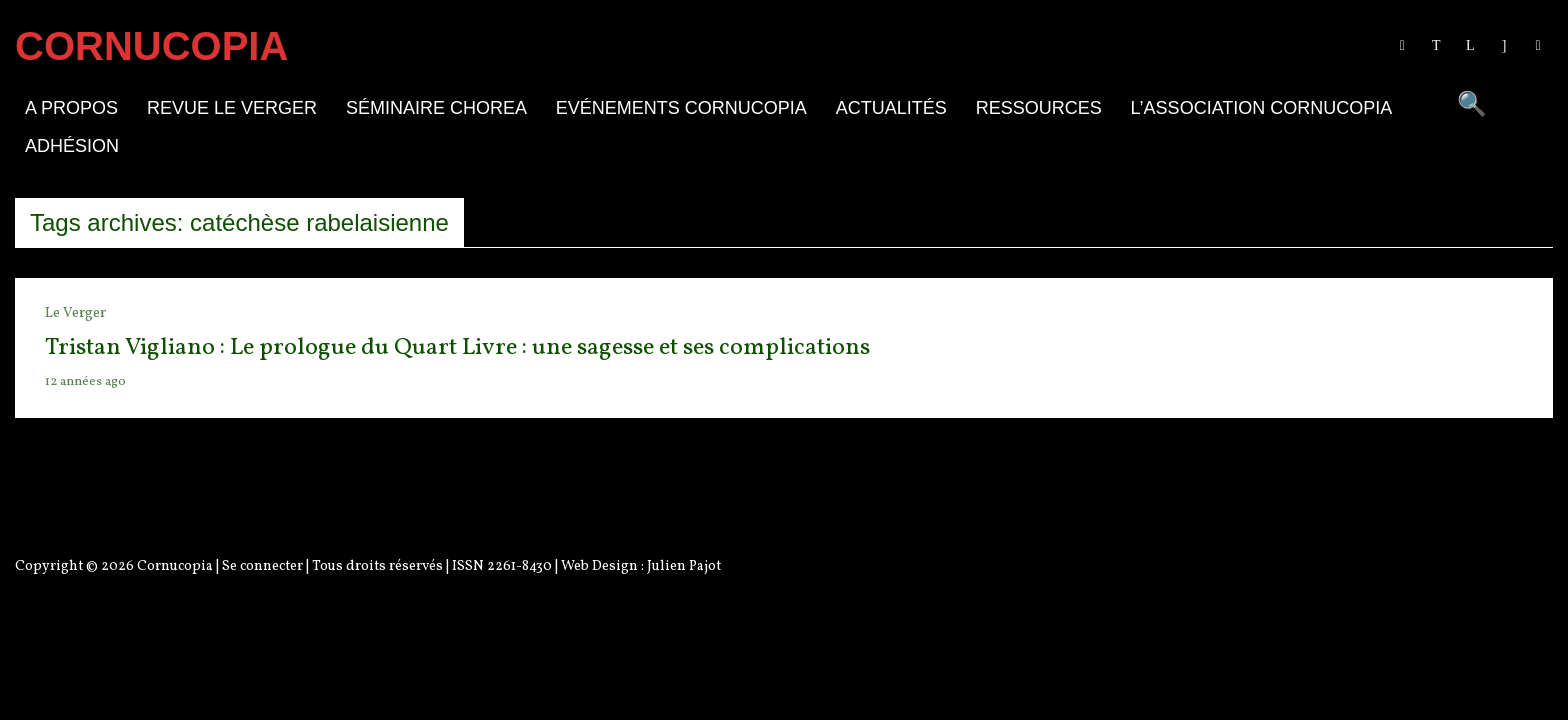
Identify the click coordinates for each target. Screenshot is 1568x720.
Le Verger (75, 313)
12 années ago (85, 382)
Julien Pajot (684, 566)
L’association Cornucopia (1262, 108)
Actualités (891, 108)
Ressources (1039, 108)
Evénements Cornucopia (681, 108)
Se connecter (262, 566)
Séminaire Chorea (436, 108)
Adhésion (72, 146)
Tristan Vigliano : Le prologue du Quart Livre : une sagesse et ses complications (457, 348)
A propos (71, 108)
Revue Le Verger (232, 108)
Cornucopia (175, 566)
